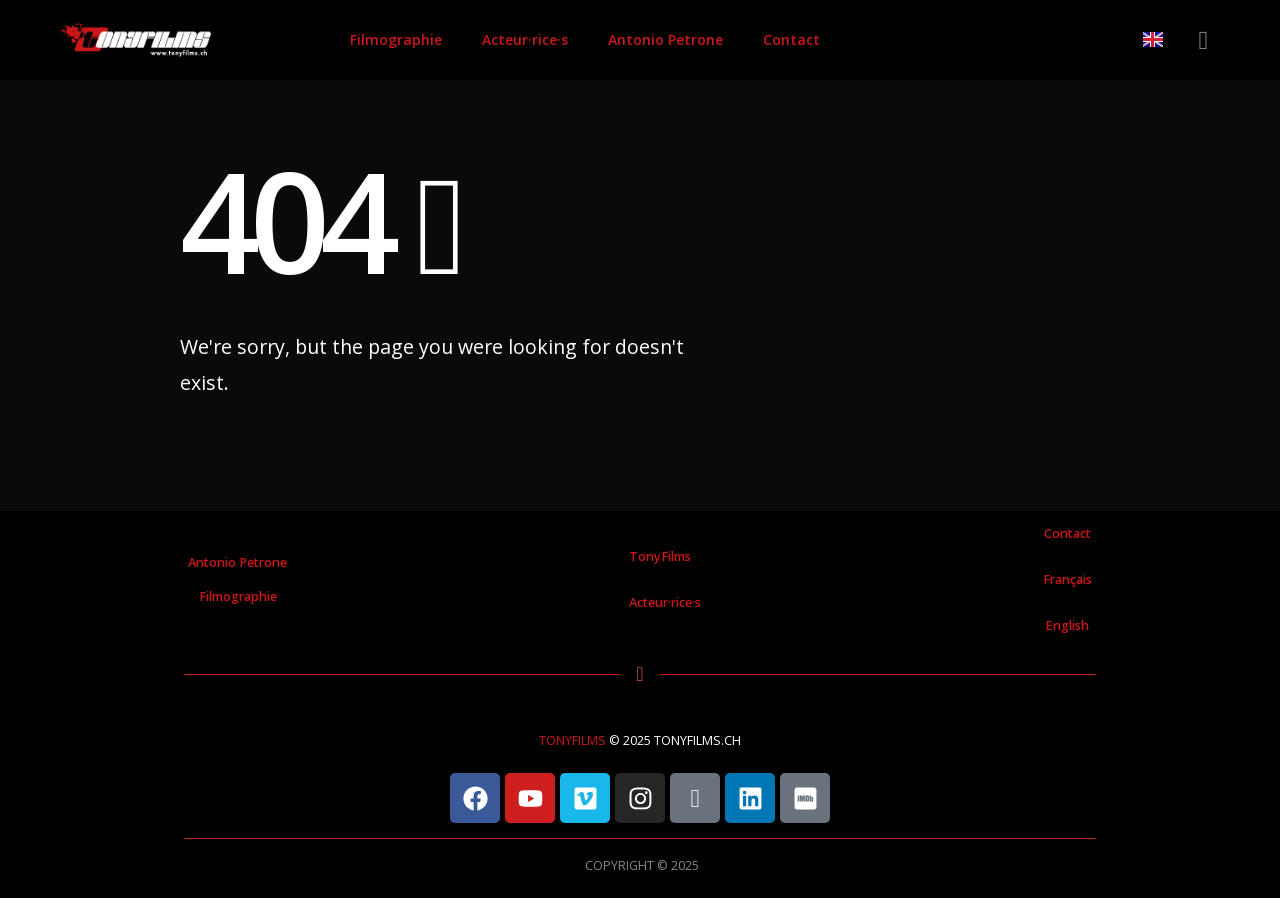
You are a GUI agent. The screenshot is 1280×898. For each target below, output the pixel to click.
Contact (791, 39)
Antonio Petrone (665, 39)
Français (1067, 579)
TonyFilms (660, 556)
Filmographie (396, 39)
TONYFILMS (572, 740)
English (1067, 625)
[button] (1203, 40)
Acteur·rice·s (525, 39)
